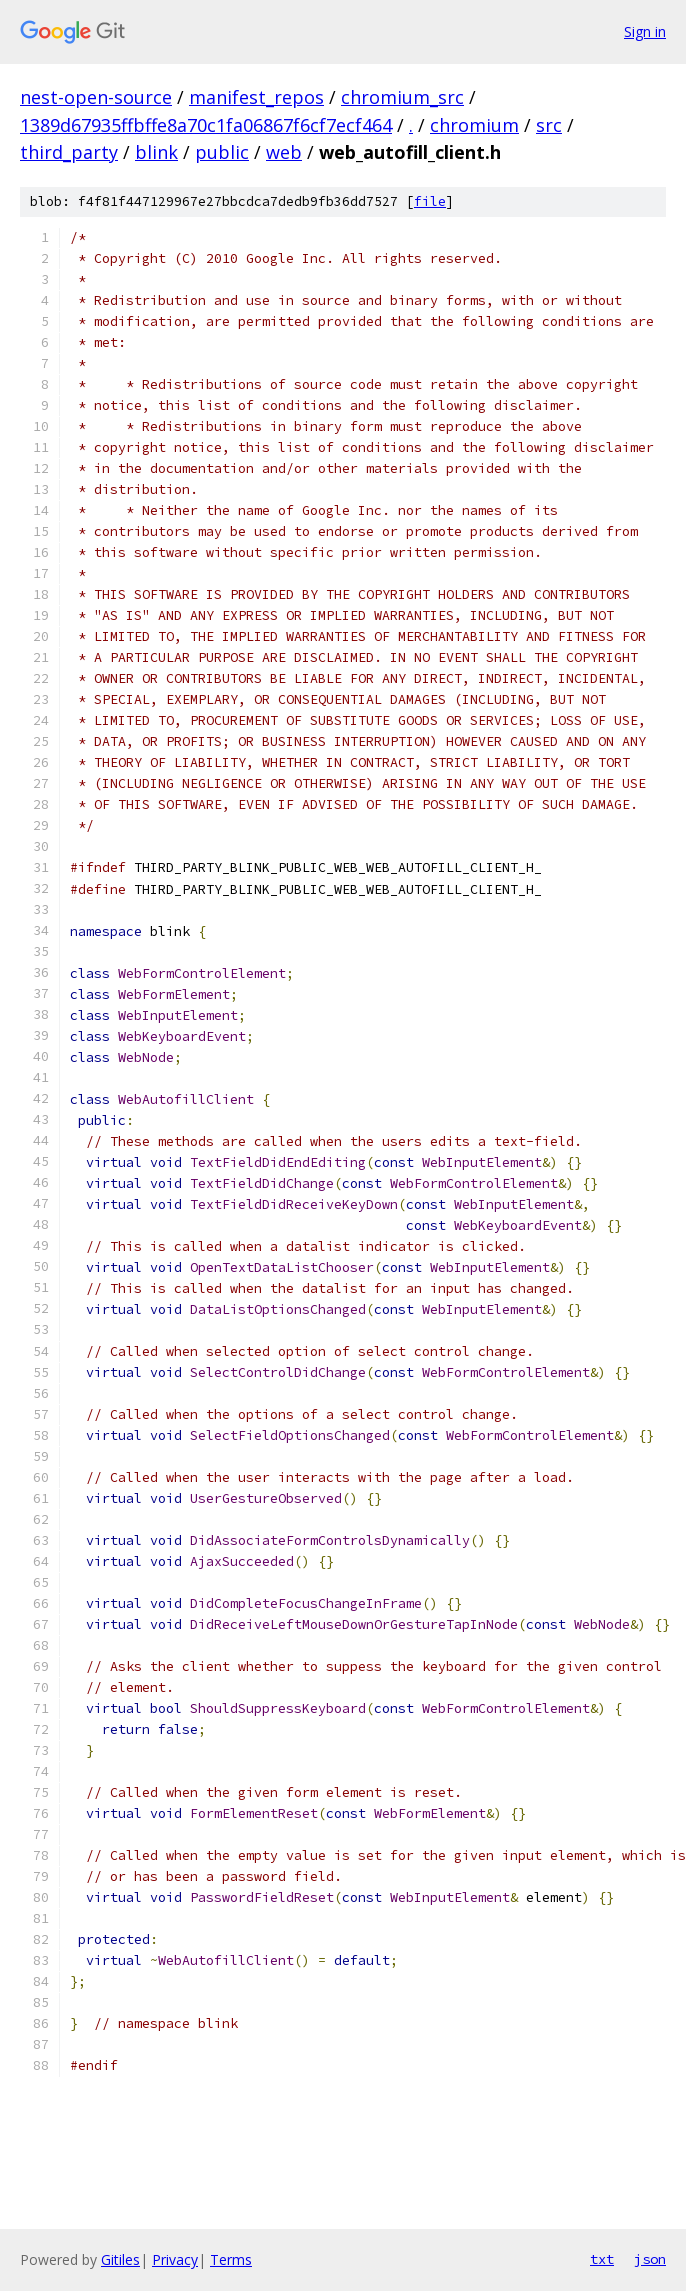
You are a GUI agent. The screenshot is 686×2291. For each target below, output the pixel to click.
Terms (231, 2259)
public (222, 152)
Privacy (175, 2259)
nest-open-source (96, 97)
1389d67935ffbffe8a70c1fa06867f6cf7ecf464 (206, 125)
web (284, 152)
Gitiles (120, 2259)
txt (602, 2259)
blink (156, 152)
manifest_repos (256, 97)
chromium (474, 125)
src (549, 125)
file (430, 201)
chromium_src (402, 97)
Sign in (645, 31)
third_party (69, 152)
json (650, 2259)
